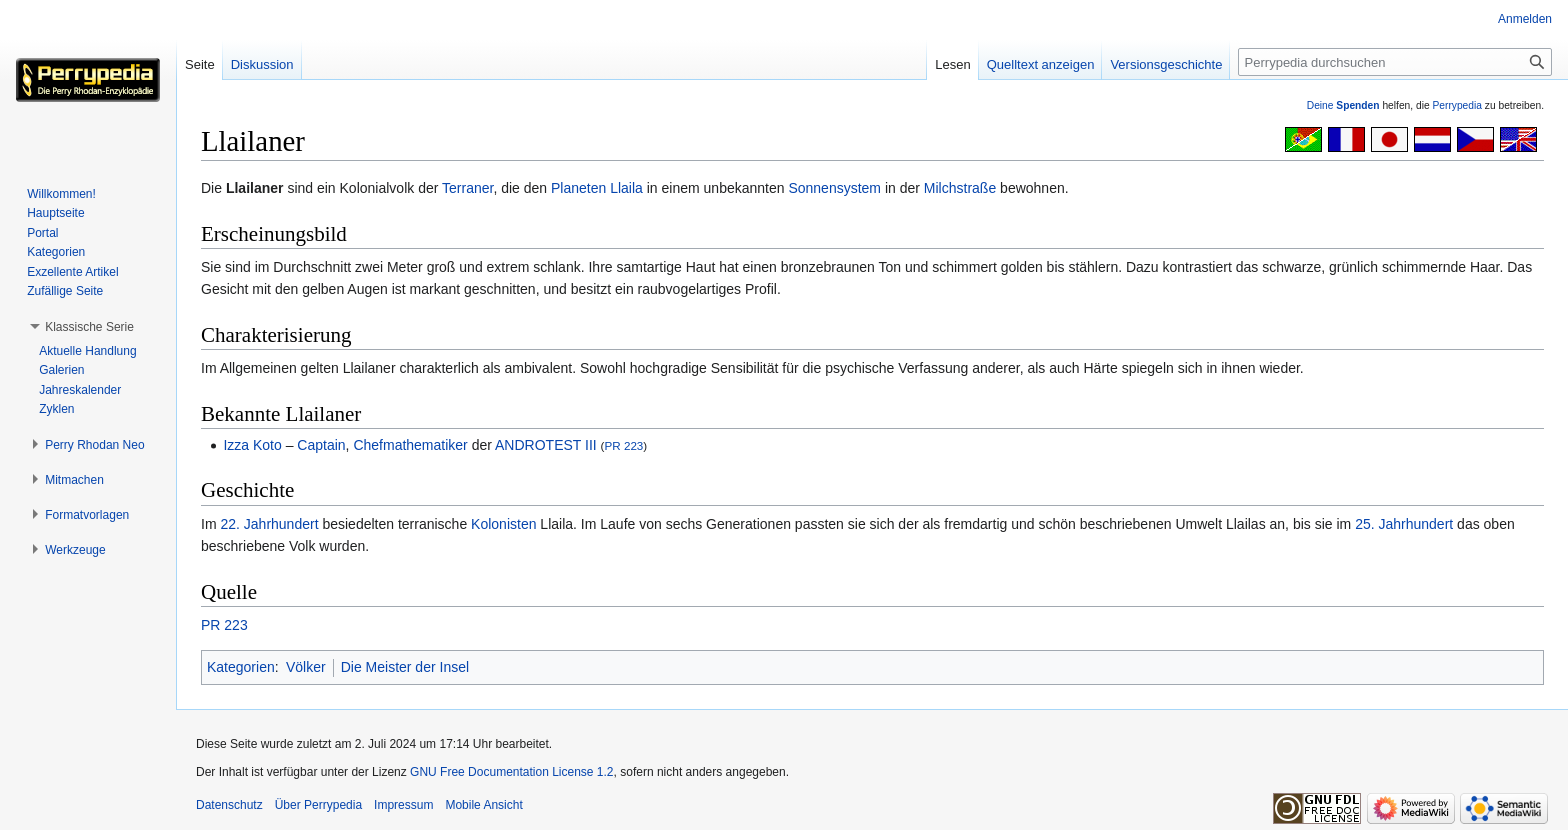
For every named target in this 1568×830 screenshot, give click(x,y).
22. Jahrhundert (269, 524)
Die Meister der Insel (405, 667)
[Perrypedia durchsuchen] (1395, 62)
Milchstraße (960, 188)
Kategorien (241, 667)
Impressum (403, 805)
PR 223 (623, 445)
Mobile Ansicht (483, 805)
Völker (306, 667)
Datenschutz (229, 805)
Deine (1343, 105)
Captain (321, 445)
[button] (89, 327)
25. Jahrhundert (1404, 524)
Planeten (578, 188)
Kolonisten (503, 524)
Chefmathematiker (410, 445)
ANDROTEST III (546, 445)
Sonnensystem (834, 188)
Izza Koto (252, 445)
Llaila (626, 188)
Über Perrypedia (318, 805)
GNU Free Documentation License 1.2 (511, 772)
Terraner (467, 188)
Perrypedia (1457, 105)
